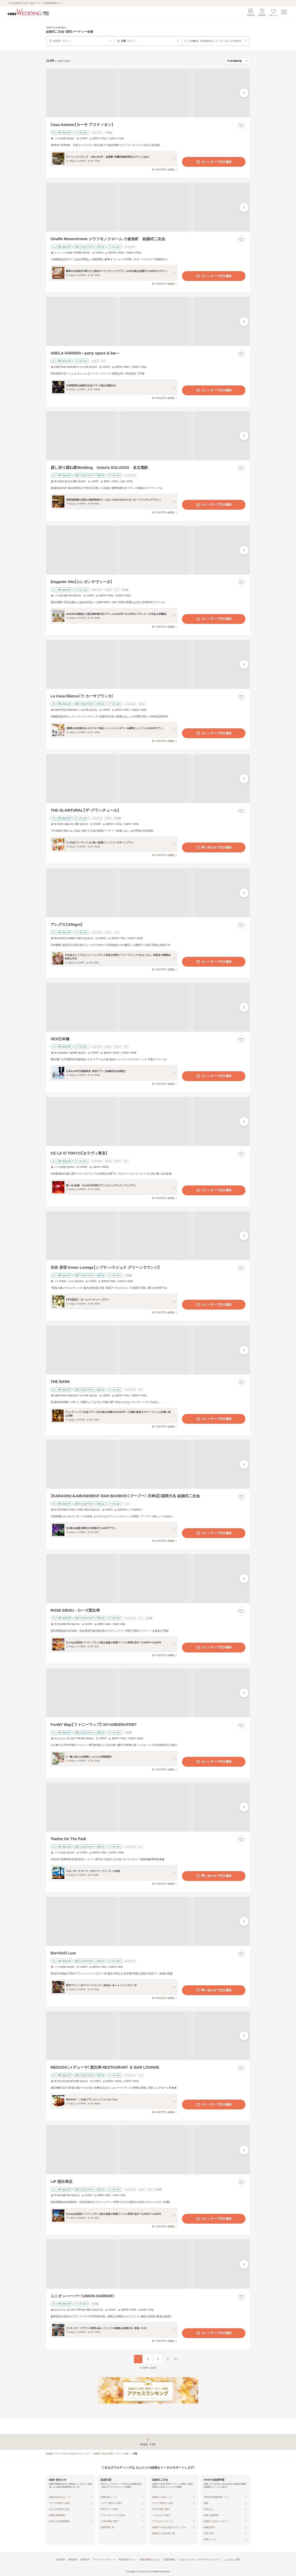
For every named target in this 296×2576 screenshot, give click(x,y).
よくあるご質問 (232, 2559)
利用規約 (72, 2559)
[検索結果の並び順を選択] (237, 61)
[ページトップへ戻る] (148, 2442)
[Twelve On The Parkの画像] (148, 1807)
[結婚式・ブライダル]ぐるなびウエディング (67, 2453)
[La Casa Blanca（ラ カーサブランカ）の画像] (148, 664)
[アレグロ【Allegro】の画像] (148, 892)
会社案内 (60, 2559)
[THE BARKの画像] (148, 1350)
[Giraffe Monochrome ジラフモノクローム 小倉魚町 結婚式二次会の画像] (148, 207)
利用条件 (84, 2559)
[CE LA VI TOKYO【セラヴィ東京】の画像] (148, 1121)
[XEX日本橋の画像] (148, 1007)
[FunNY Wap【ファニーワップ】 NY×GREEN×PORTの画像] (148, 1692)
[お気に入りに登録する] (241, 125)
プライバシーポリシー (104, 2559)
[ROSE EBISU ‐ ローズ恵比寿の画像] (148, 1578)
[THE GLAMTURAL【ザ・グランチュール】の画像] (148, 778)
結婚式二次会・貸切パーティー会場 (111, 2453)
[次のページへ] (167, 2359)
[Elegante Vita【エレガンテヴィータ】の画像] (148, 550)
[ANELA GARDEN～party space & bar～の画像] (148, 321)
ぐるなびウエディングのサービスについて (199, 2559)
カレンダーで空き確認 (213, 162)
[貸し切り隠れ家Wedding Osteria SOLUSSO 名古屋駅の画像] (148, 435)
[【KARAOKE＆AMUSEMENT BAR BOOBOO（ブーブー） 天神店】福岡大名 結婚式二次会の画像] (148, 1464)
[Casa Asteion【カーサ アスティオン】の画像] (148, 93)
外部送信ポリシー (128, 2559)
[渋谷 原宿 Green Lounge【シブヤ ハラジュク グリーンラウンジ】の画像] (148, 1235)
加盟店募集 (169, 2559)
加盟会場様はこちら (150, 2559)
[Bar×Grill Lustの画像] (148, 1921)
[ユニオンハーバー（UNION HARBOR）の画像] (148, 2264)
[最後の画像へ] (243, 92)
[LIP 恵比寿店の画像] (148, 2149)
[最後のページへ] (176, 2359)
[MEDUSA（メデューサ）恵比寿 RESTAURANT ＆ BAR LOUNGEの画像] (148, 2035)
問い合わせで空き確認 (213, 847)
